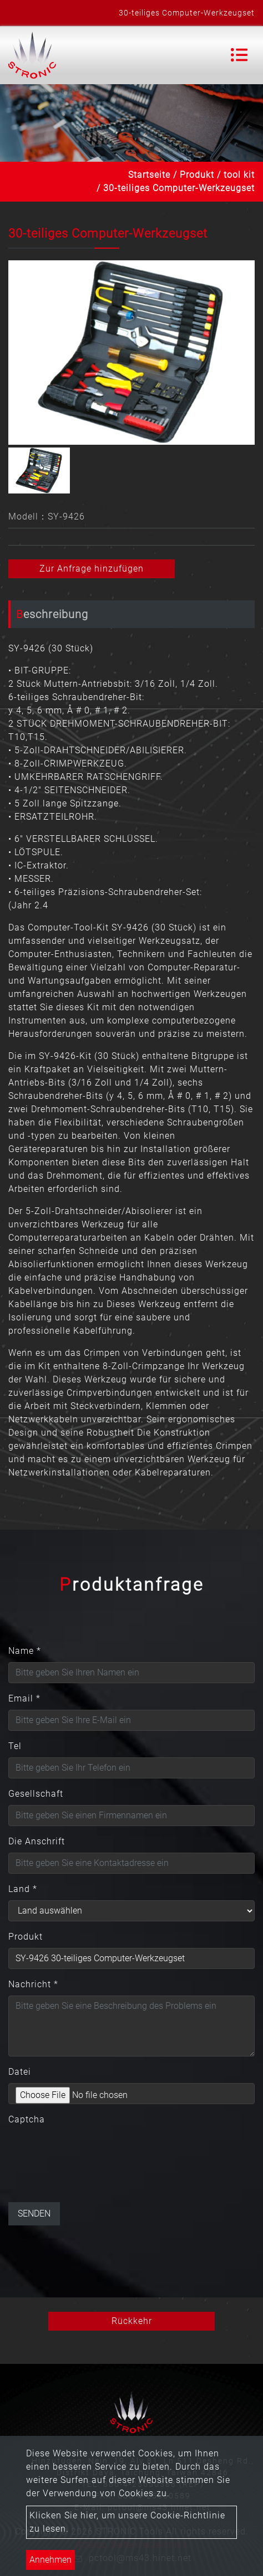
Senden (34, 2213)
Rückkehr (132, 2321)
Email (24, 1698)
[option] (131, 352)
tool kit (239, 174)
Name (24, 1651)
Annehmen (50, 2559)
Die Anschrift (36, 1841)
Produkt (197, 174)
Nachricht (33, 1984)
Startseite (149, 174)
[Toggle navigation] (239, 55)
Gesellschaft (35, 1793)
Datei (19, 2071)
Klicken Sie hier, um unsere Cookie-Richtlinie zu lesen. (127, 2522)
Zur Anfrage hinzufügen (91, 568)
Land (22, 1889)
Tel (15, 1746)
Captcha (26, 2119)
